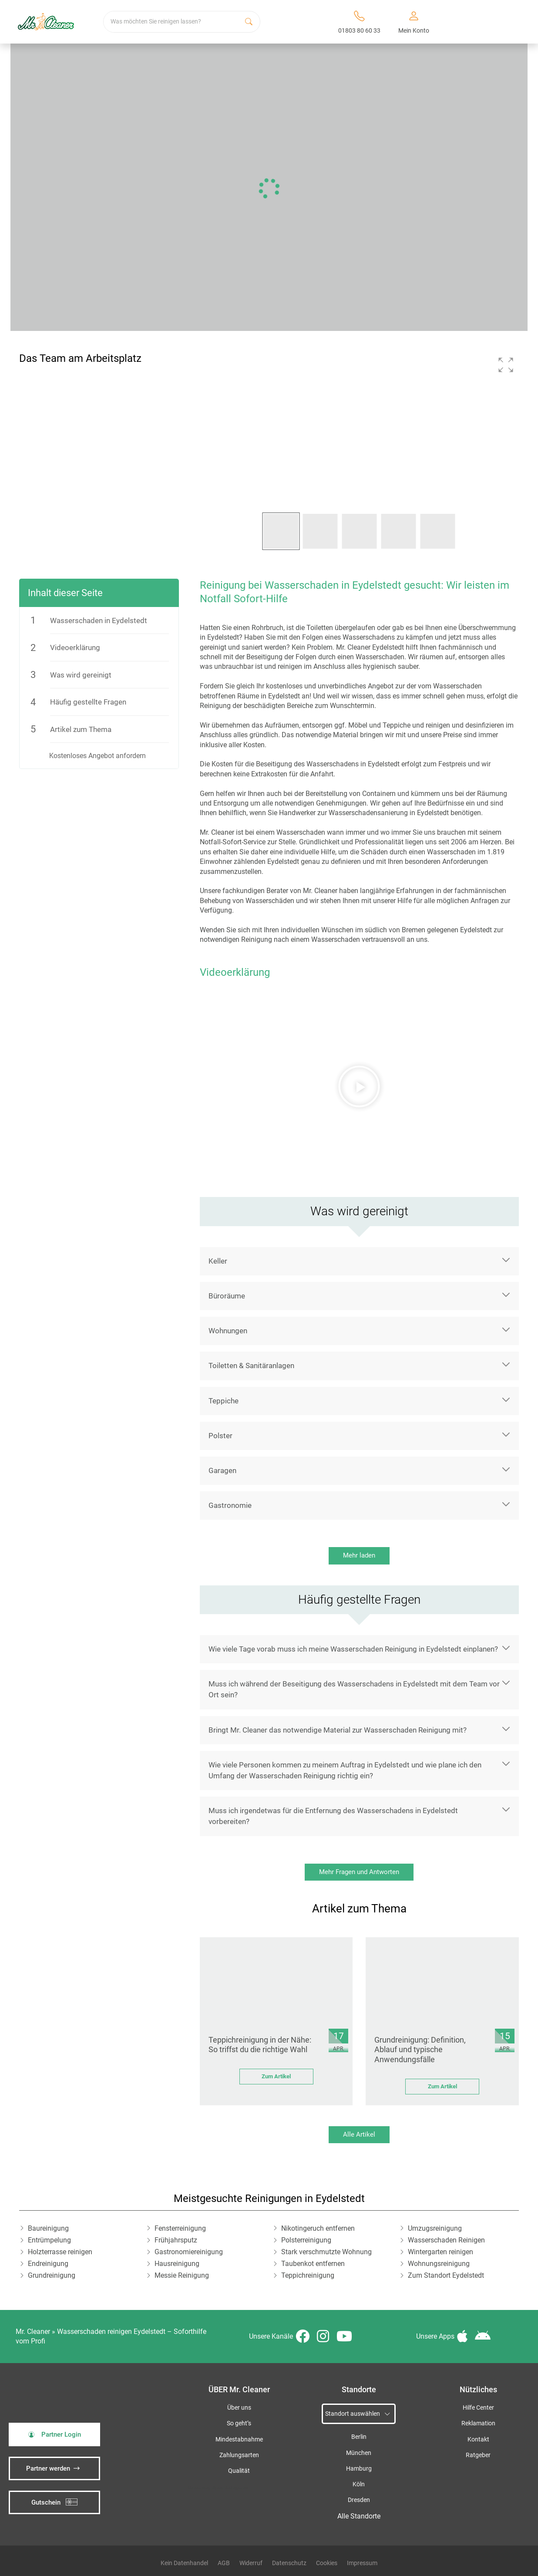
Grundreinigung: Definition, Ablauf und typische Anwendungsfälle (420, 2050)
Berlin (359, 2437)
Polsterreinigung (306, 2240)
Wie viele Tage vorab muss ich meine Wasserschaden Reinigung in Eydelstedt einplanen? (353, 1649)
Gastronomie (230, 1505)
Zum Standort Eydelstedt (446, 2275)
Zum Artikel (276, 2076)
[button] (506, 365)
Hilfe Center (478, 2407)
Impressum (362, 2562)
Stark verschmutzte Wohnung (326, 2252)
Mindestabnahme (239, 2439)
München (358, 2453)
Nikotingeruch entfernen (318, 2228)
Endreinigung (48, 2263)
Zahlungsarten (239, 2455)
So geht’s (239, 2423)
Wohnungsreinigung (439, 2263)
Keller (217, 1261)
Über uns (239, 2407)
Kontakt (478, 2439)
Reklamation (478, 2423)
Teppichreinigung (307, 2275)
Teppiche (223, 1400)
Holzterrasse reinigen (60, 2252)
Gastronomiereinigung (189, 2252)
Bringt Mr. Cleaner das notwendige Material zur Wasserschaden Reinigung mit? (337, 1730)
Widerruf (250, 2562)
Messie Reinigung (182, 2275)
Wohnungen (227, 1330)
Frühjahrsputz (176, 2240)
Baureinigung (48, 2228)
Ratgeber (478, 2455)
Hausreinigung (177, 2263)
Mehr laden (359, 1555)
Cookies (326, 2562)
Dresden (359, 2500)
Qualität (239, 2471)
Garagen (222, 1470)
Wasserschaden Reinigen (446, 2240)
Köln (359, 2484)
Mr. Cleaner (33, 2331)
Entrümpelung (49, 2240)
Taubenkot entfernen (313, 2263)
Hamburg (359, 2468)
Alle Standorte (358, 2516)
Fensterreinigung (180, 2228)
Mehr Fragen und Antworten (359, 1872)
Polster (220, 1435)
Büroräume (226, 1295)
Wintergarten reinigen (440, 2252)
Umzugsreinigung (435, 2228)
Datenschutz (289, 2562)
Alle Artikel (359, 2134)
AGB (224, 2562)
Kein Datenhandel (184, 2562)
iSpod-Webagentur (230, 2487)
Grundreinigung (51, 2275)
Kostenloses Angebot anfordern (97, 756)
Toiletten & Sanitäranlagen (251, 1365)
